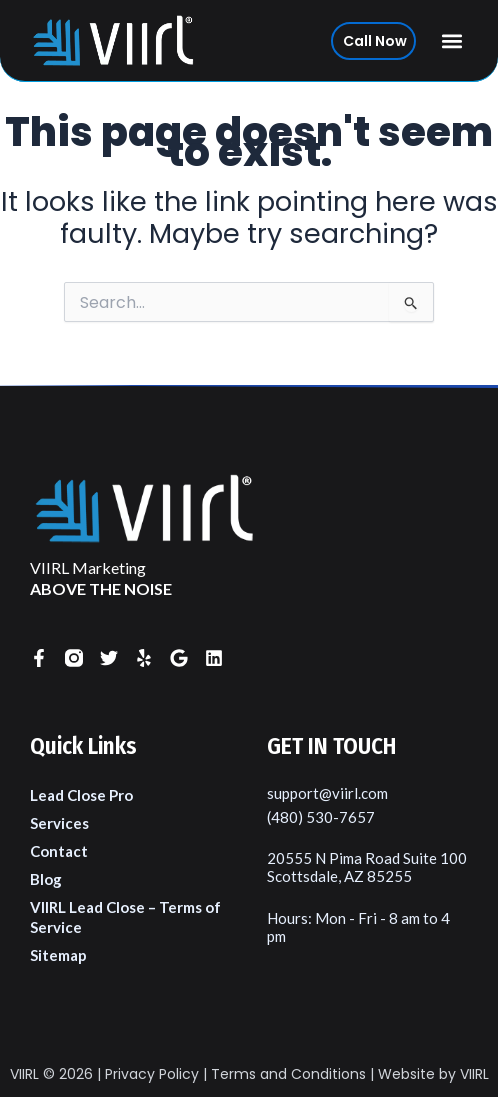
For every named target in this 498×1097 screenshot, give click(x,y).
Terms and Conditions (288, 1074)
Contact (59, 851)
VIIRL (24, 1074)
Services (59, 823)
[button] (452, 40)
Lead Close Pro (81, 795)
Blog (46, 879)
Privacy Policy (152, 1074)
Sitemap (58, 955)
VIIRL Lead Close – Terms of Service (125, 917)
